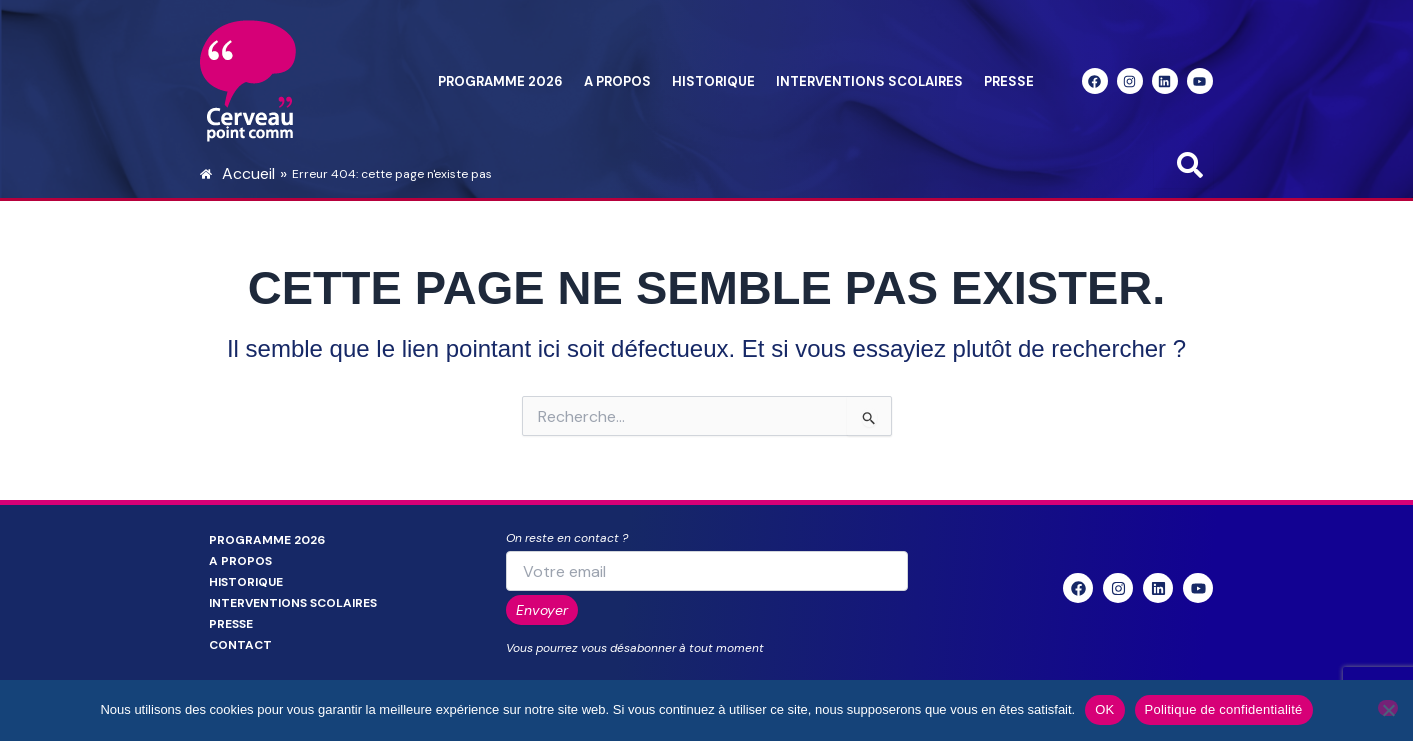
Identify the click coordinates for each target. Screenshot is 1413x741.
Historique (713, 81)
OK (1104, 709)
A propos (617, 81)
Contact (240, 645)
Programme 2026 (500, 81)
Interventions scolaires (869, 81)
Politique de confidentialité (1224, 709)
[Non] (1388, 708)
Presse (1009, 81)
